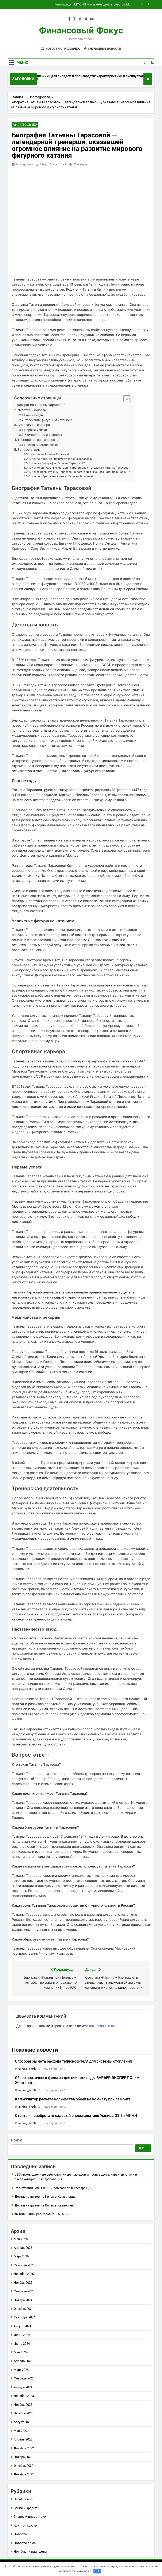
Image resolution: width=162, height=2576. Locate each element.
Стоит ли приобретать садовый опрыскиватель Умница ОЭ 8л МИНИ (76, 2116)
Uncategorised (25, 125)
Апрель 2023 (23, 2440)
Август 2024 (22, 2326)
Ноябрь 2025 (23, 2283)
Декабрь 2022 (24, 2448)
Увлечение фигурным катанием (48, 420)
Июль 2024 (22, 2335)
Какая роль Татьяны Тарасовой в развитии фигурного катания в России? (81, 472)
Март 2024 (21, 2370)
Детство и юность (32, 410)
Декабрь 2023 (24, 2396)
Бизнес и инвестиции (30, 2517)
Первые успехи (35, 430)
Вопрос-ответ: (29, 450)
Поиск (16, 2140)
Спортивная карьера (34, 425)
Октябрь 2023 (23, 2413)
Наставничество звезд (41, 445)
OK (97, 2571)
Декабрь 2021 (24, 2474)
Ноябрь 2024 (23, 2300)
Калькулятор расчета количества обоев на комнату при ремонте (73, 2099)
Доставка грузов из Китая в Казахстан (44, 2205)
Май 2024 (21, 2352)
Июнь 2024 (22, 2344)
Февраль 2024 (24, 2379)
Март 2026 (21, 2256)
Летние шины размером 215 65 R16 (41, 2214)
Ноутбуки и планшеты (30, 2552)
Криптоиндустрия (27, 2525)
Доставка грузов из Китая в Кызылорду (45, 2197)
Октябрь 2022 (23, 2466)
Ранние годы (33, 415)
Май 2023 (21, 2431)
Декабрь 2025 (24, 2274)
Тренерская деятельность (38, 440)
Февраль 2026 (24, 2265)
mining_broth (24, 164)
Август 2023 (22, 2422)
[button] (125, 399)
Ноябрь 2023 (23, 2405)
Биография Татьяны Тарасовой (41, 405)
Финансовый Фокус (81, 30)
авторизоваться (102, 2026)
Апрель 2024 (23, 2361)
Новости (20, 2534)
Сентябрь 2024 (24, 2317)
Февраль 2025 (24, 2291)
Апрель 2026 (23, 2248)
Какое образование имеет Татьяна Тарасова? (62, 476)
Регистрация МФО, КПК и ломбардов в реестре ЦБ (92, 4)
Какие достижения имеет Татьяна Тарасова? (62, 459)
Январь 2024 (23, 2387)
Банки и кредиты (26, 2508)
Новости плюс (25, 2543)
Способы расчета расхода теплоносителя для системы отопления (73, 2061)
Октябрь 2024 (23, 2309)
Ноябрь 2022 (23, 2457)
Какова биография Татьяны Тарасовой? (58, 463)
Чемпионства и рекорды (43, 435)
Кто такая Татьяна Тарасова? (50, 454)
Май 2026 (21, 2239)
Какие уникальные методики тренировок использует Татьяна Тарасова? (81, 467)
